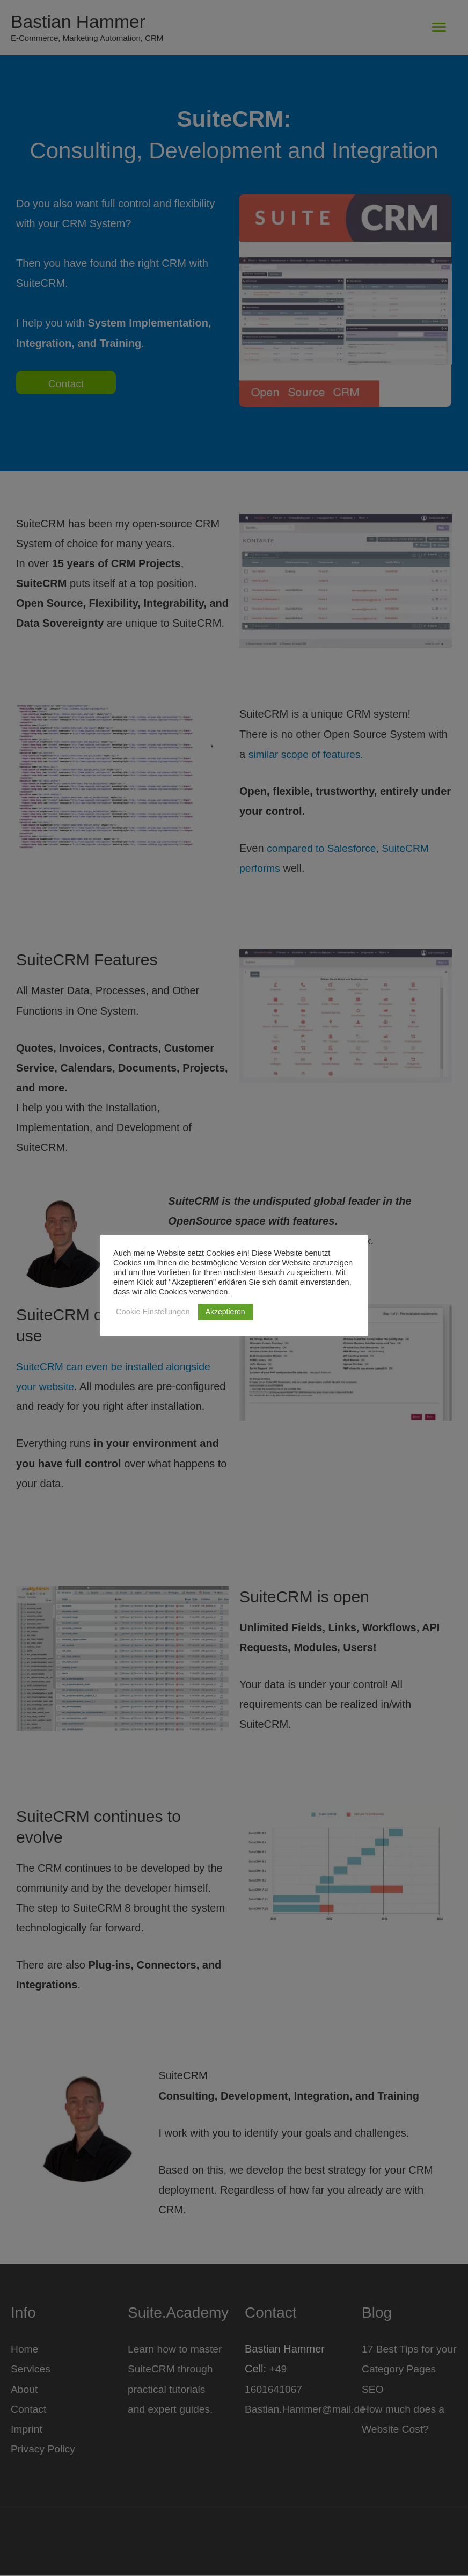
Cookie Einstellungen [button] (153, 1311)
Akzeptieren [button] (225, 1311)
